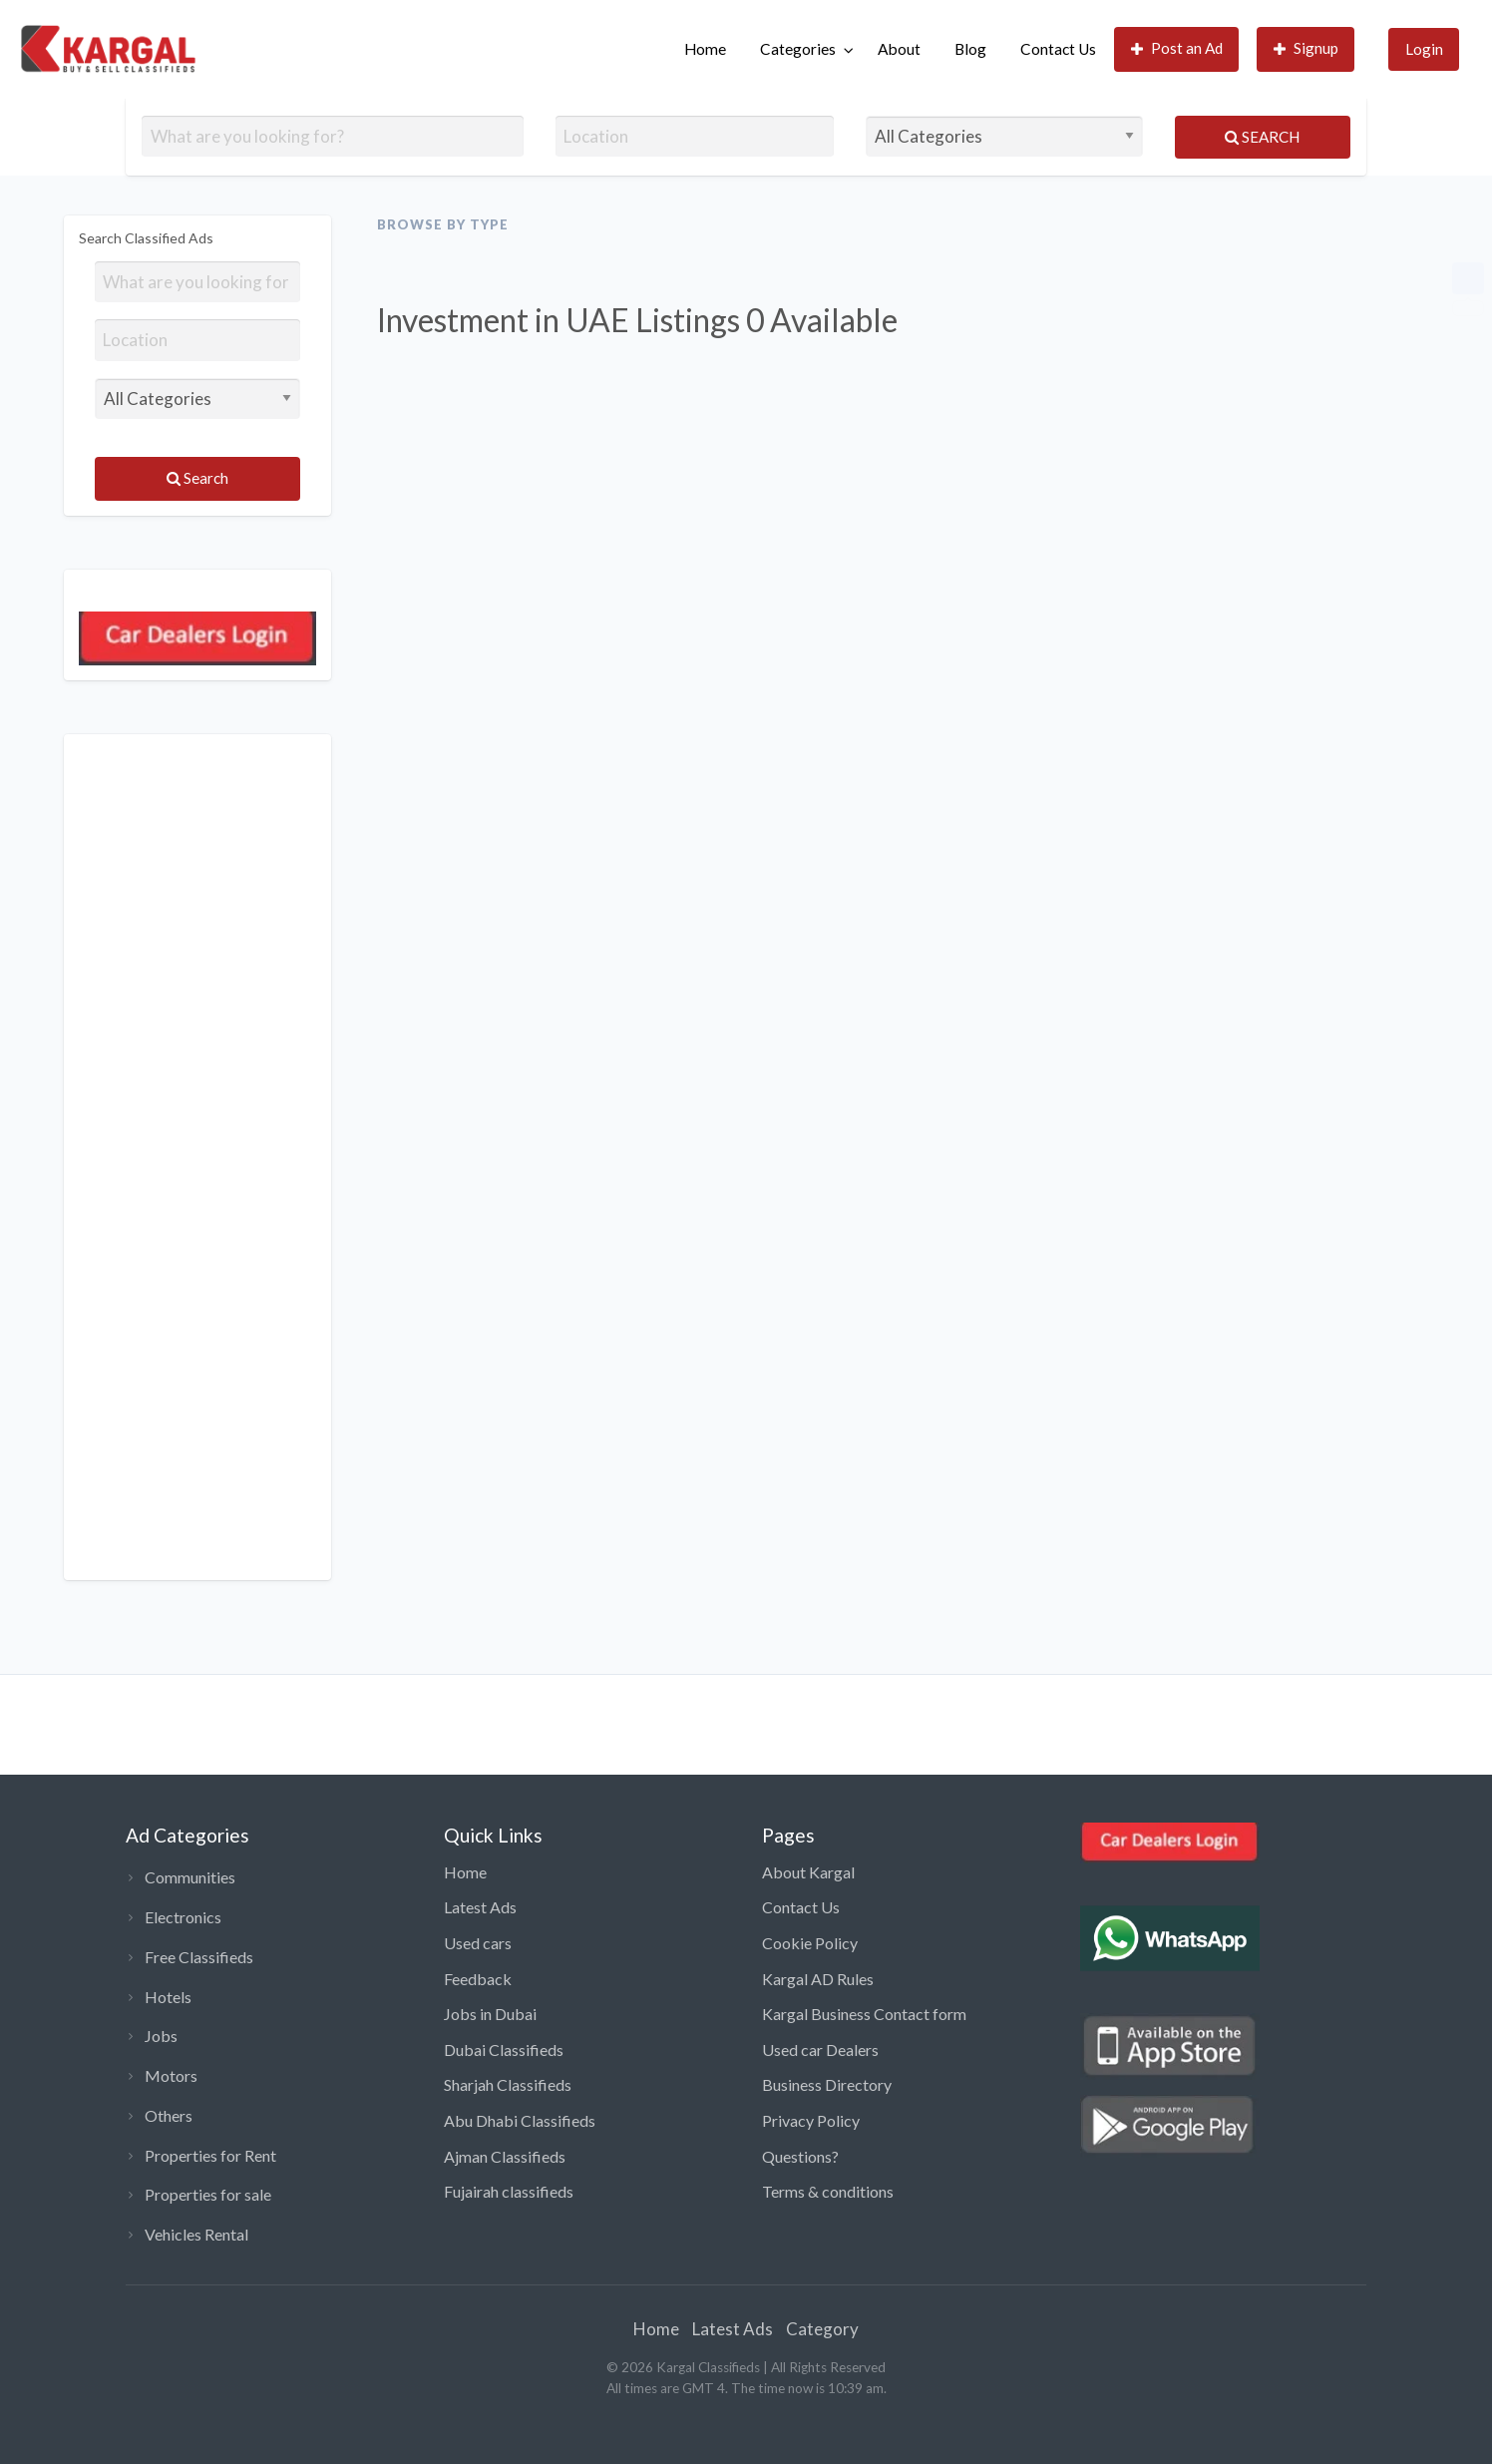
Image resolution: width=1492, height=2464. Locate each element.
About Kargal (808, 1871)
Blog (970, 49)
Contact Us (1058, 49)
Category (822, 2328)
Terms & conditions (828, 2191)
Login (1424, 49)
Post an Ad (1177, 48)
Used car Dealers (820, 2049)
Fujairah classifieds (508, 2191)
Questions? (800, 2156)
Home (705, 49)
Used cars (478, 1942)
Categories (798, 49)
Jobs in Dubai (490, 2013)
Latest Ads (480, 1906)
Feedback (478, 1978)
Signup (1306, 48)
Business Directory (827, 2084)
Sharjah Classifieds (507, 2084)
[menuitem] (705, 49)
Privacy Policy (811, 2120)
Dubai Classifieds (503, 2049)
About (899, 49)
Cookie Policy (810, 1942)
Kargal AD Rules (818, 1978)
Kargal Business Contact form (864, 2013)
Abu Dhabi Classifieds (519, 2120)
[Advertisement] (197, 1157)
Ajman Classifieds (504, 2156)
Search (1262, 137)
